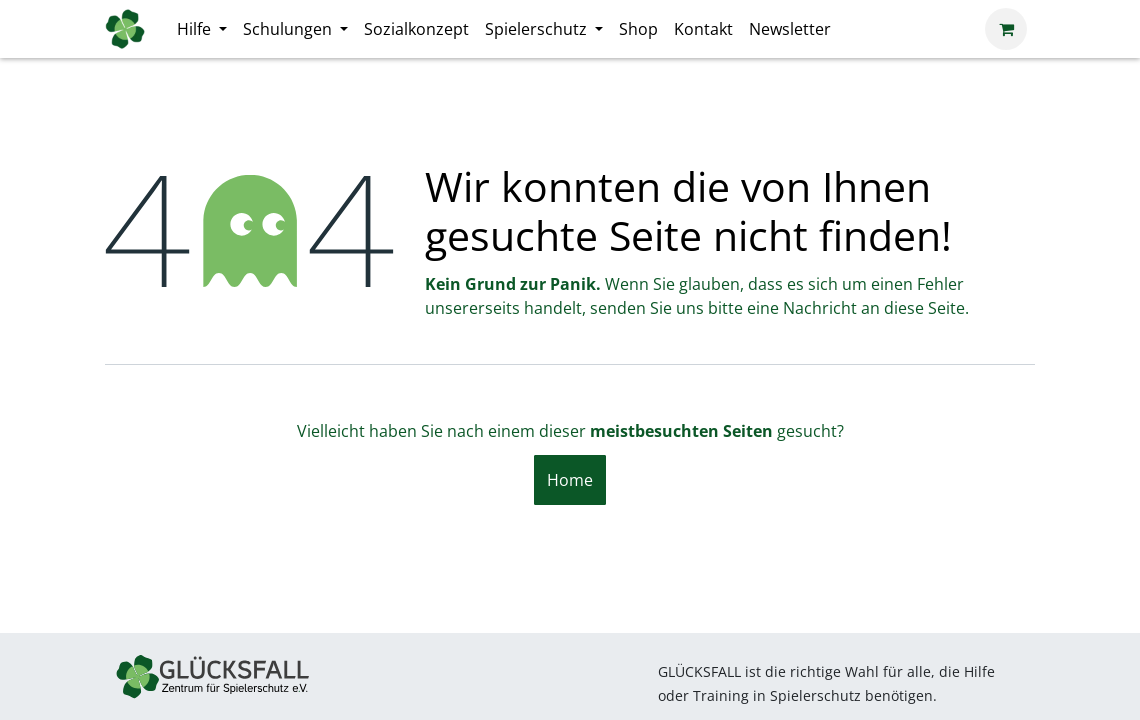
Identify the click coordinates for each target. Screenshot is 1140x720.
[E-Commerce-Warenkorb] (1006, 29)
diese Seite (924, 308)
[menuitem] (202, 29)
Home (570, 480)
